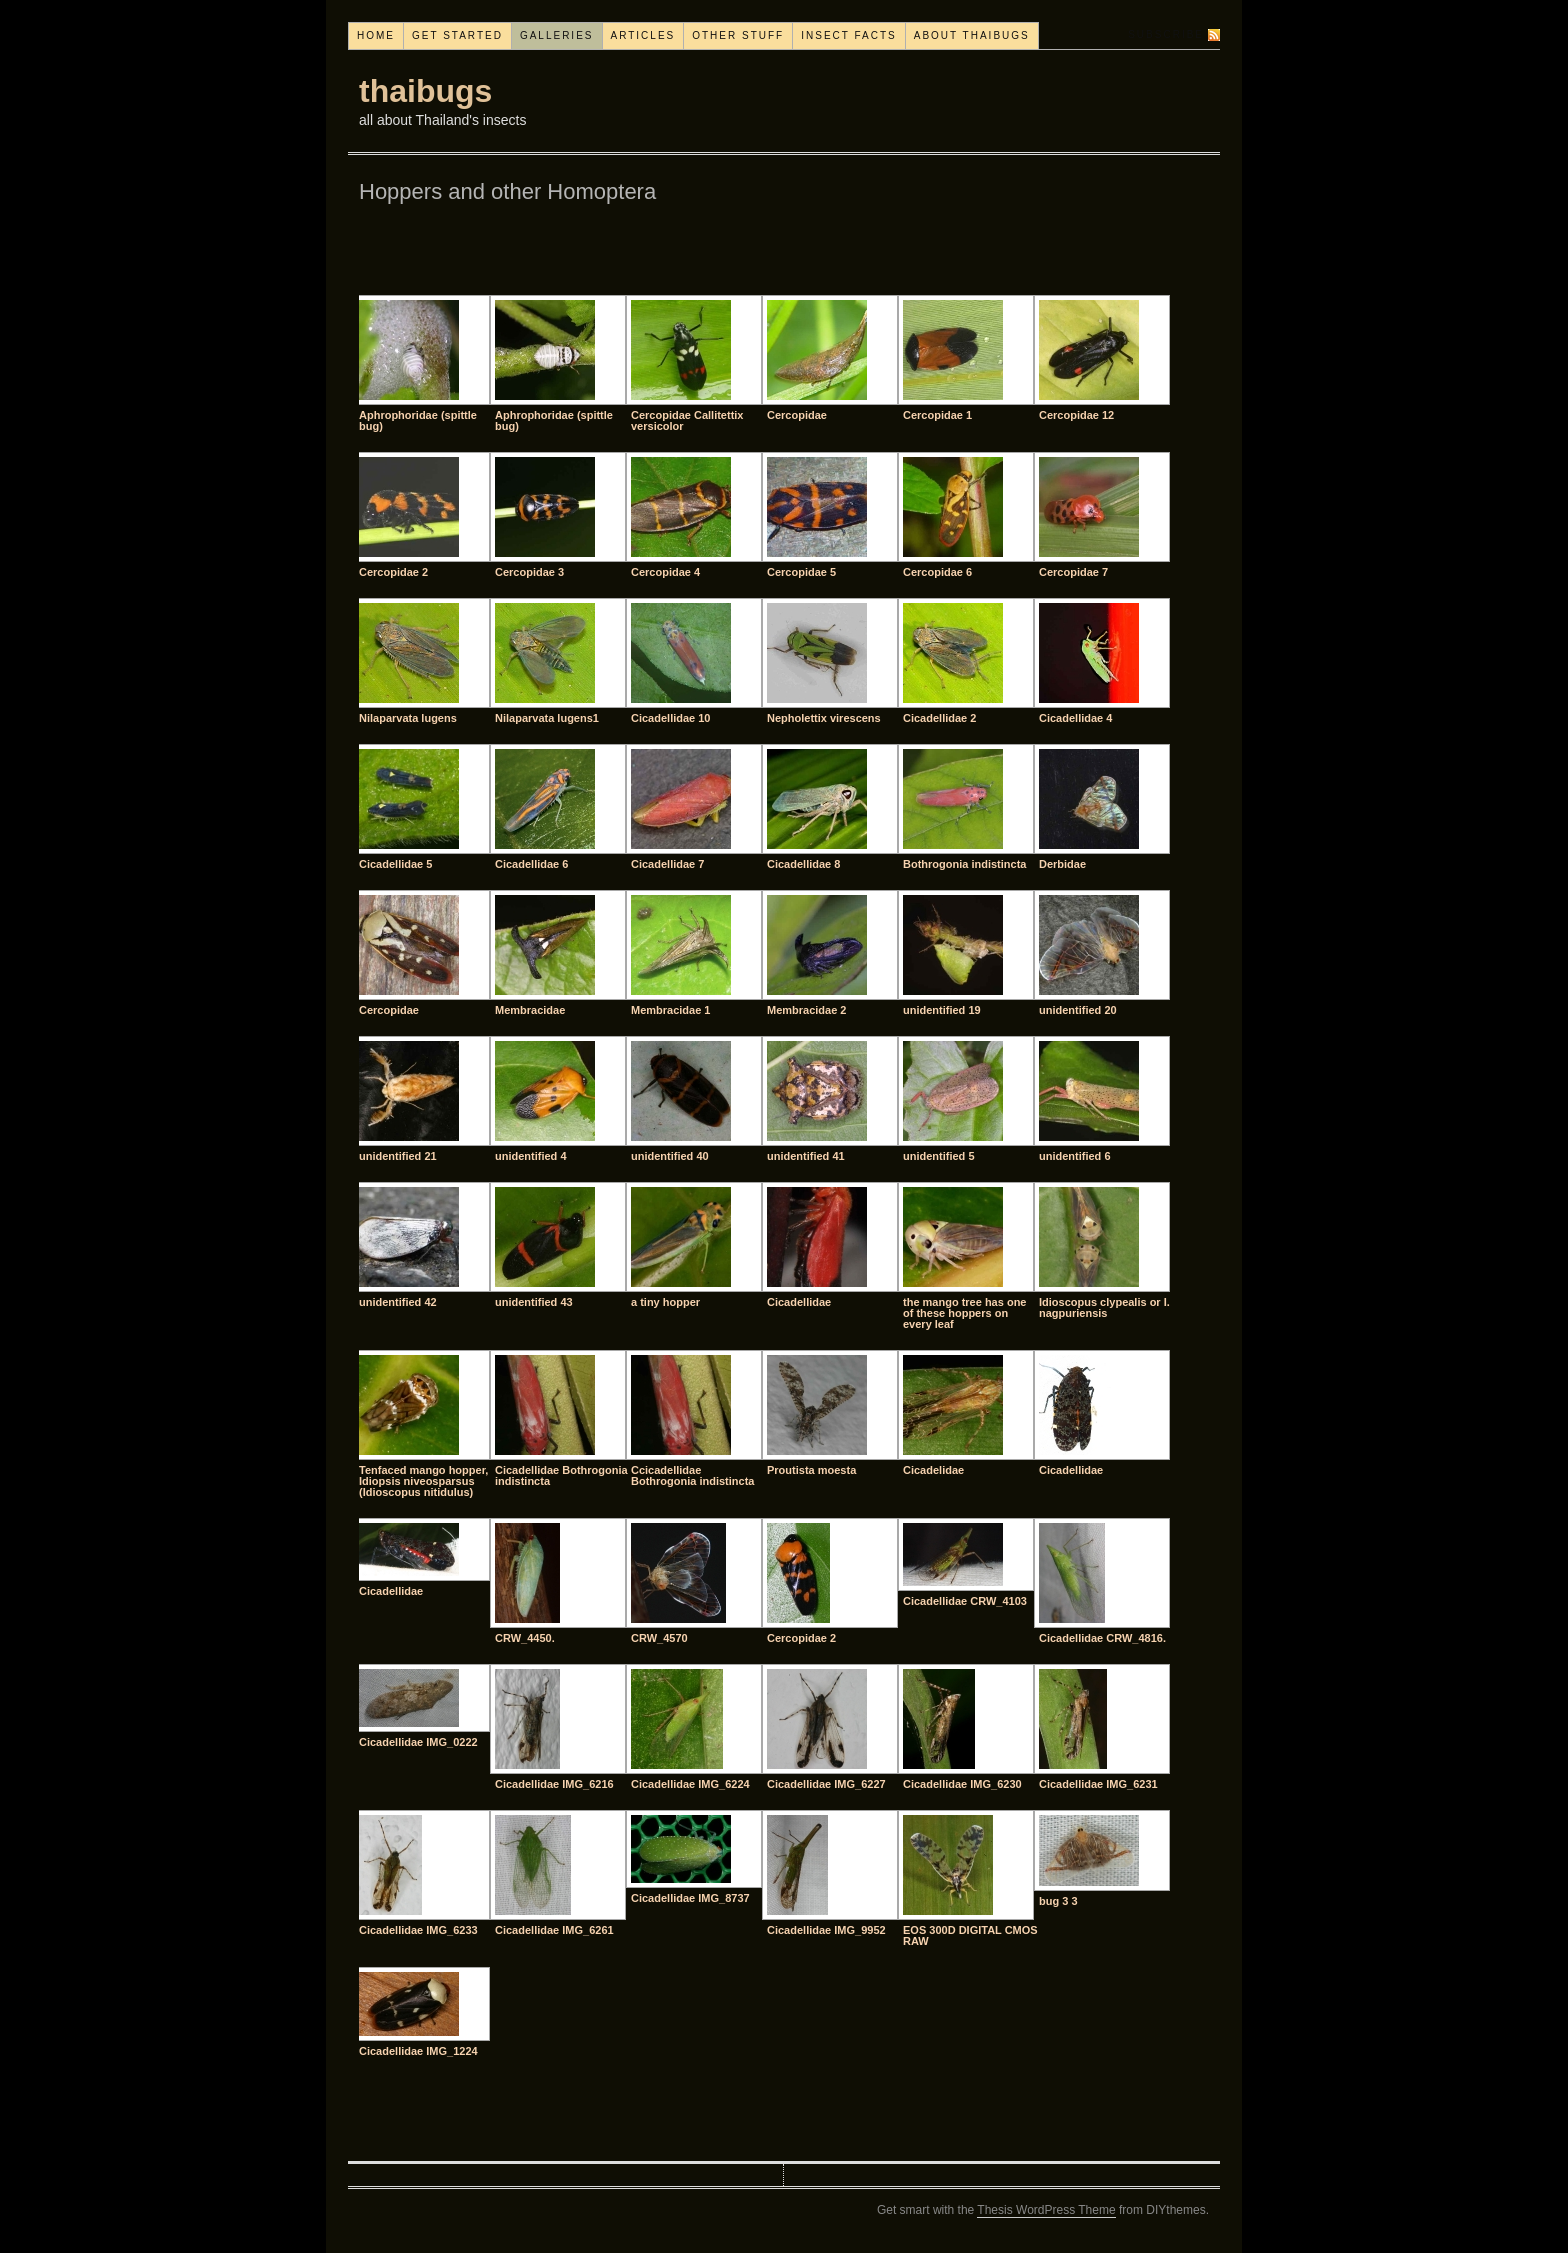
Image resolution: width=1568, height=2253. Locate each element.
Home (376, 35)
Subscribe (1166, 34)
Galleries (557, 35)
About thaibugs (972, 35)
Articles (643, 35)
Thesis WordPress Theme (1046, 2210)
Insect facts (849, 35)
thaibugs (425, 91)
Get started (457, 35)
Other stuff (738, 35)
